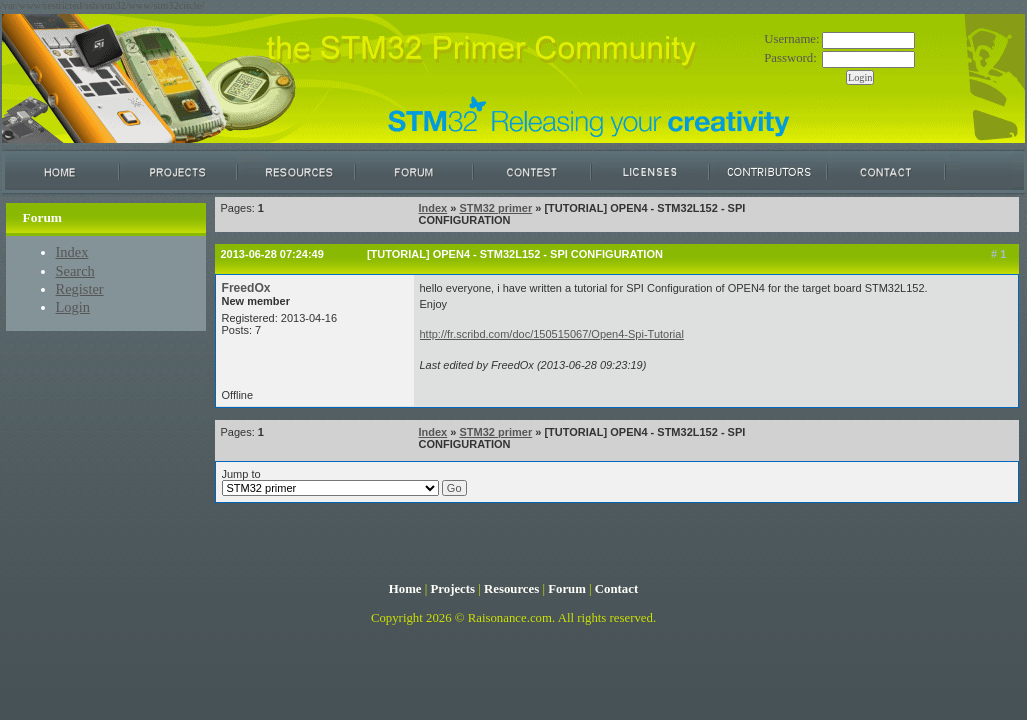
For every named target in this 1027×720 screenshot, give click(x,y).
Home (405, 589)
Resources (511, 589)
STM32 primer (495, 208)
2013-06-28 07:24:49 (272, 254)
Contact (616, 589)
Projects (452, 589)
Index (72, 252)
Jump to (344, 482)
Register (80, 289)
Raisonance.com (510, 618)
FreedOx (246, 288)
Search (75, 271)
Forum (567, 589)
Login (73, 307)
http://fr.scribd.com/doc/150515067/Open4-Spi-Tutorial (552, 334)
